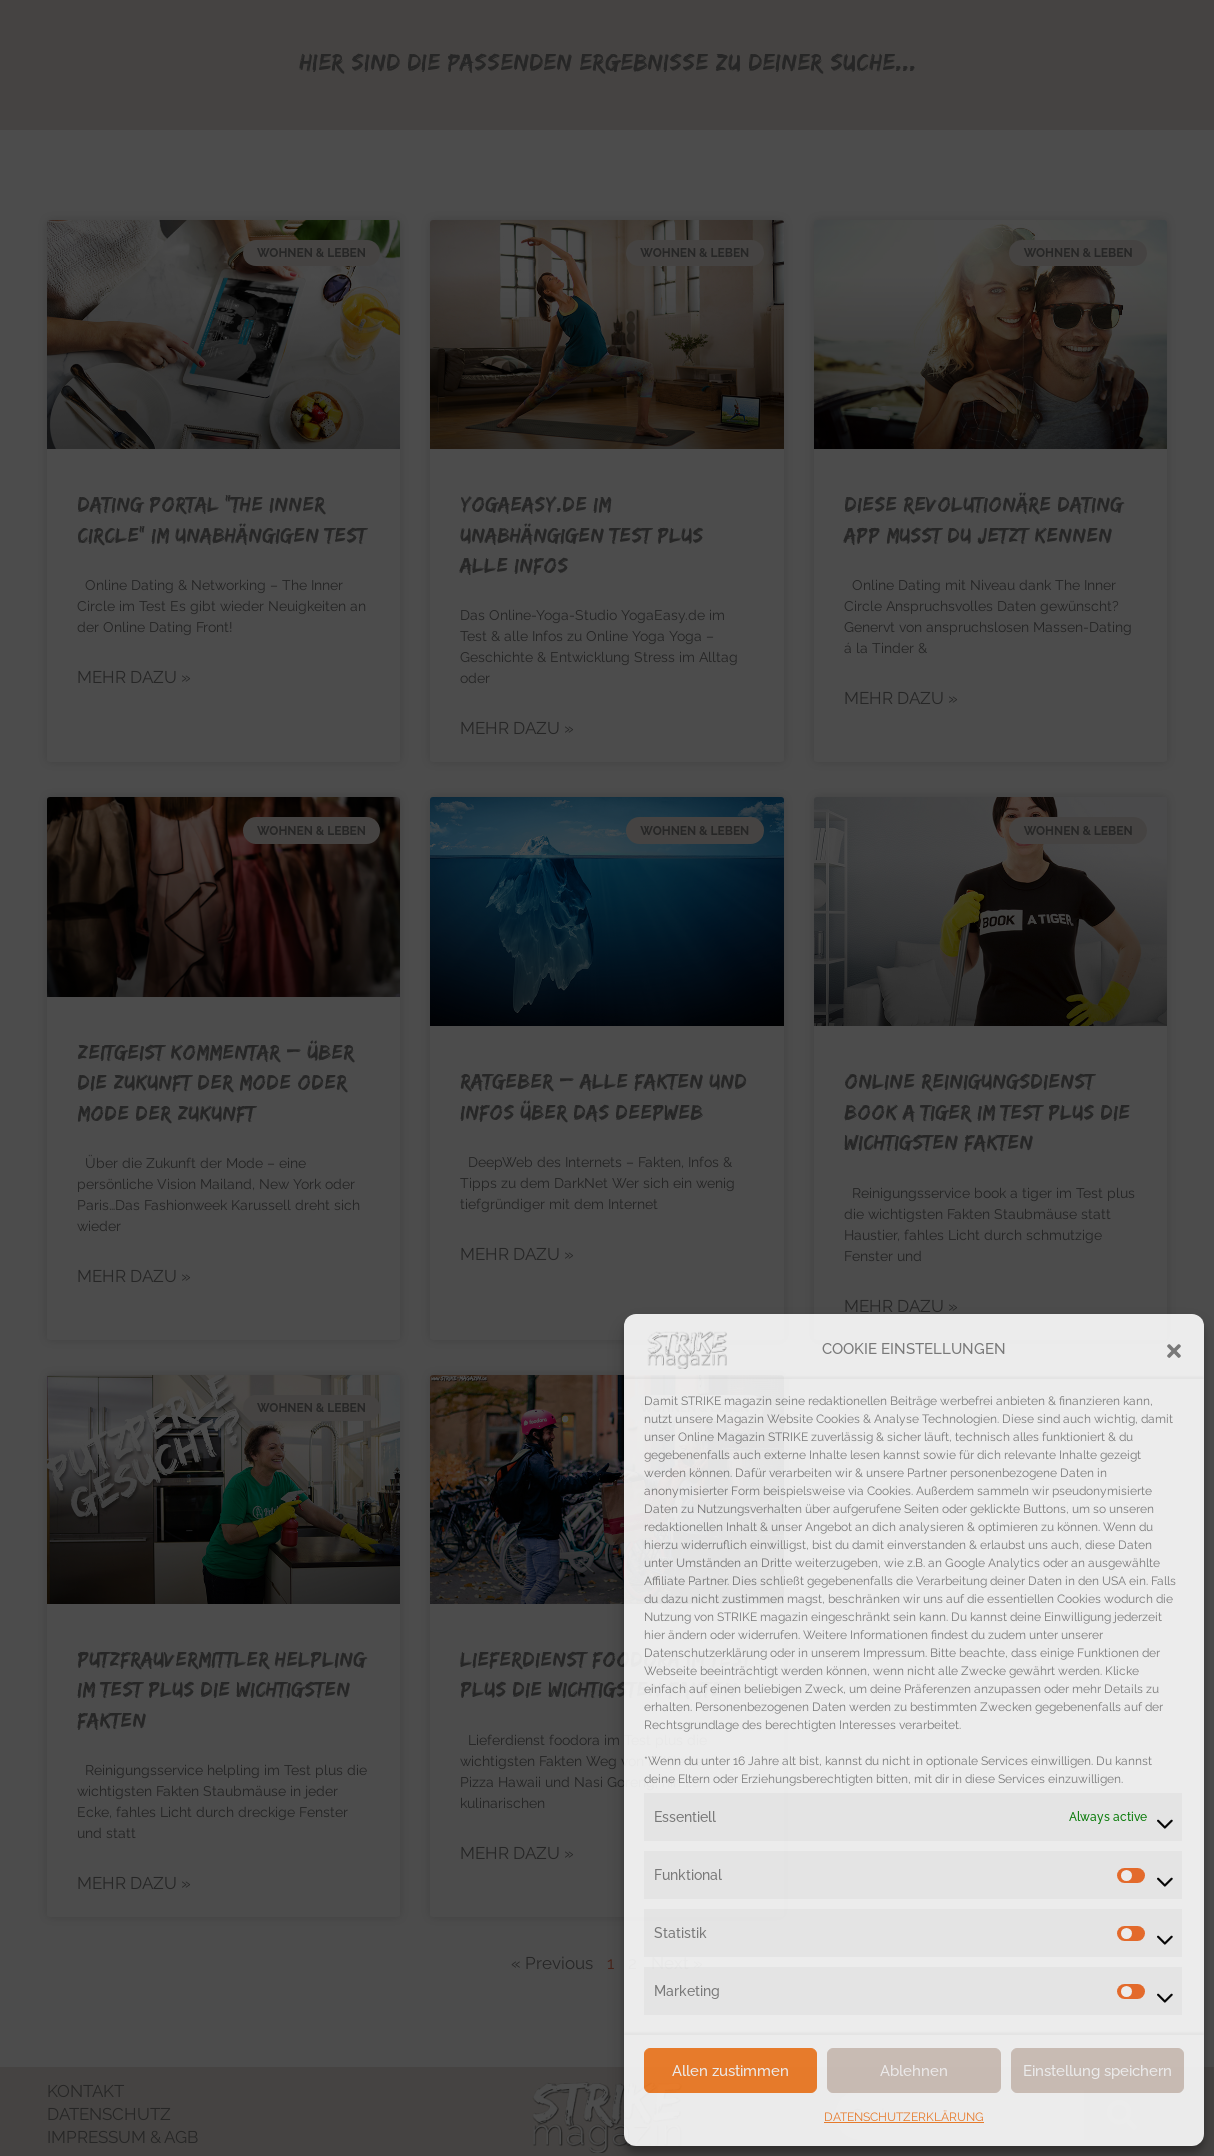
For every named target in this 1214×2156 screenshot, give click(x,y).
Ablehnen (914, 2071)
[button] (1174, 1349)
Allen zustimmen (730, 2071)
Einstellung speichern (1097, 2071)
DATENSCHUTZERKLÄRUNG (904, 2117)
